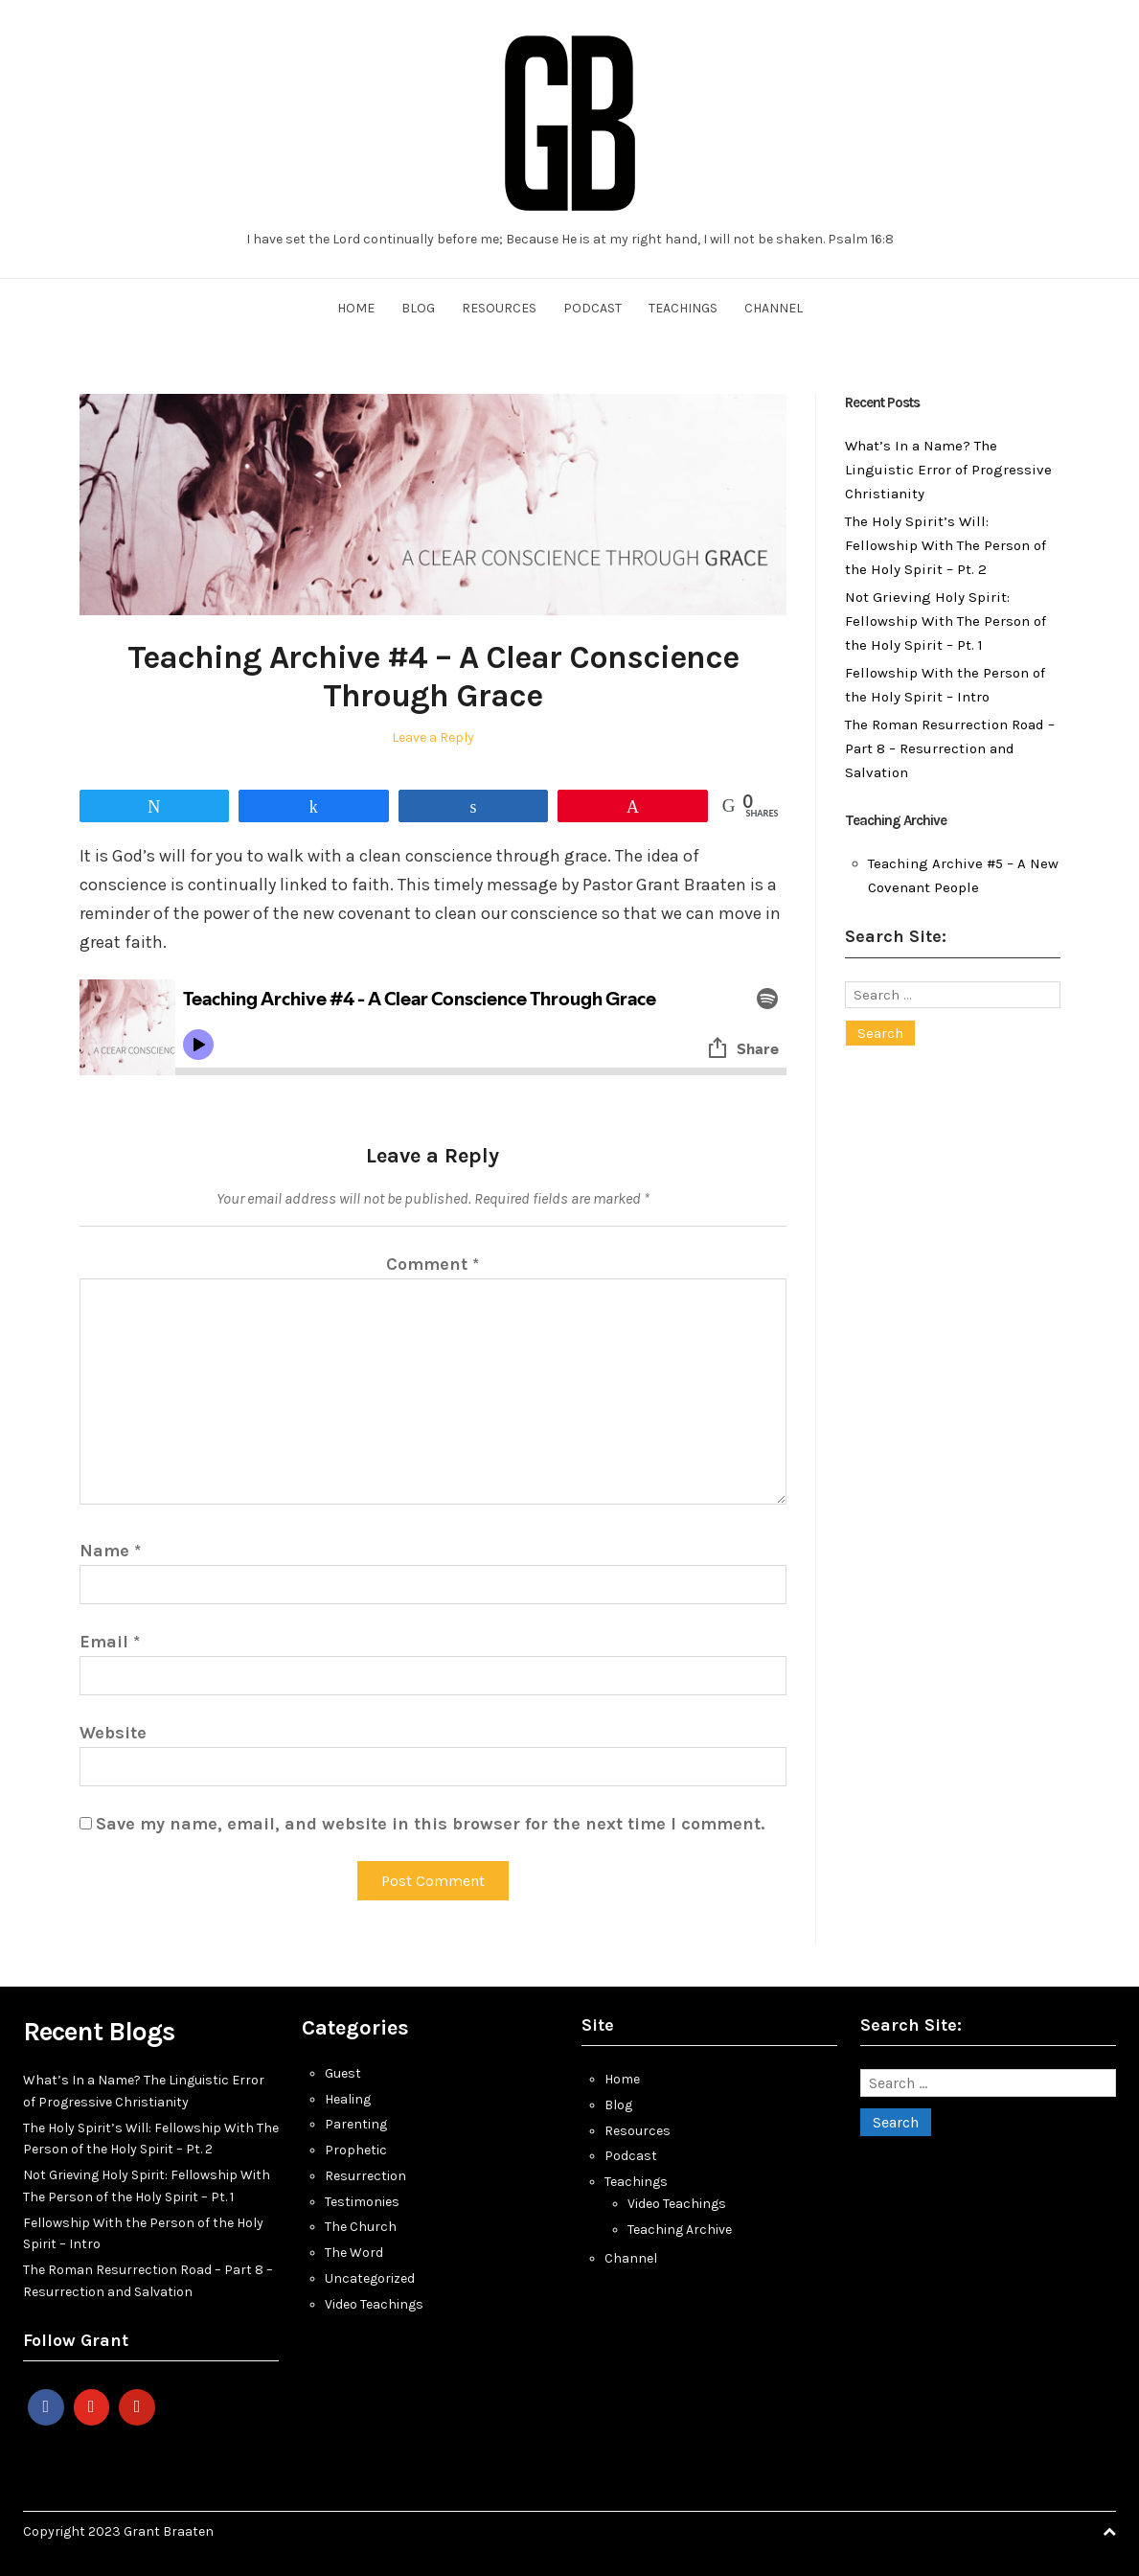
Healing (348, 2099)
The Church (361, 2227)
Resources (499, 308)
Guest (343, 2073)
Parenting (356, 2124)
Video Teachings (374, 2304)
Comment (432, 1264)
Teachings (683, 308)
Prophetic (356, 2150)
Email (110, 1641)
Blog (418, 308)
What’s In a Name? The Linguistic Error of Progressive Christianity (948, 469)
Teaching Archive (679, 2229)
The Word (354, 2252)
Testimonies (362, 2202)
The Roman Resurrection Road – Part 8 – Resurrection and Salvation (950, 748)
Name (110, 1550)
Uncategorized (370, 2278)
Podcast (592, 308)
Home (356, 308)
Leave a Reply (433, 737)
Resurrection (365, 2176)
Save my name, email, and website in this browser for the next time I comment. (430, 1823)
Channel (773, 308)
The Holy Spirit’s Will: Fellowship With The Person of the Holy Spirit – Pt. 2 (945, 545)
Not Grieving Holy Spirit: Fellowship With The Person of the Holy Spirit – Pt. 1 (945, 621)
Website (113, 1732)
